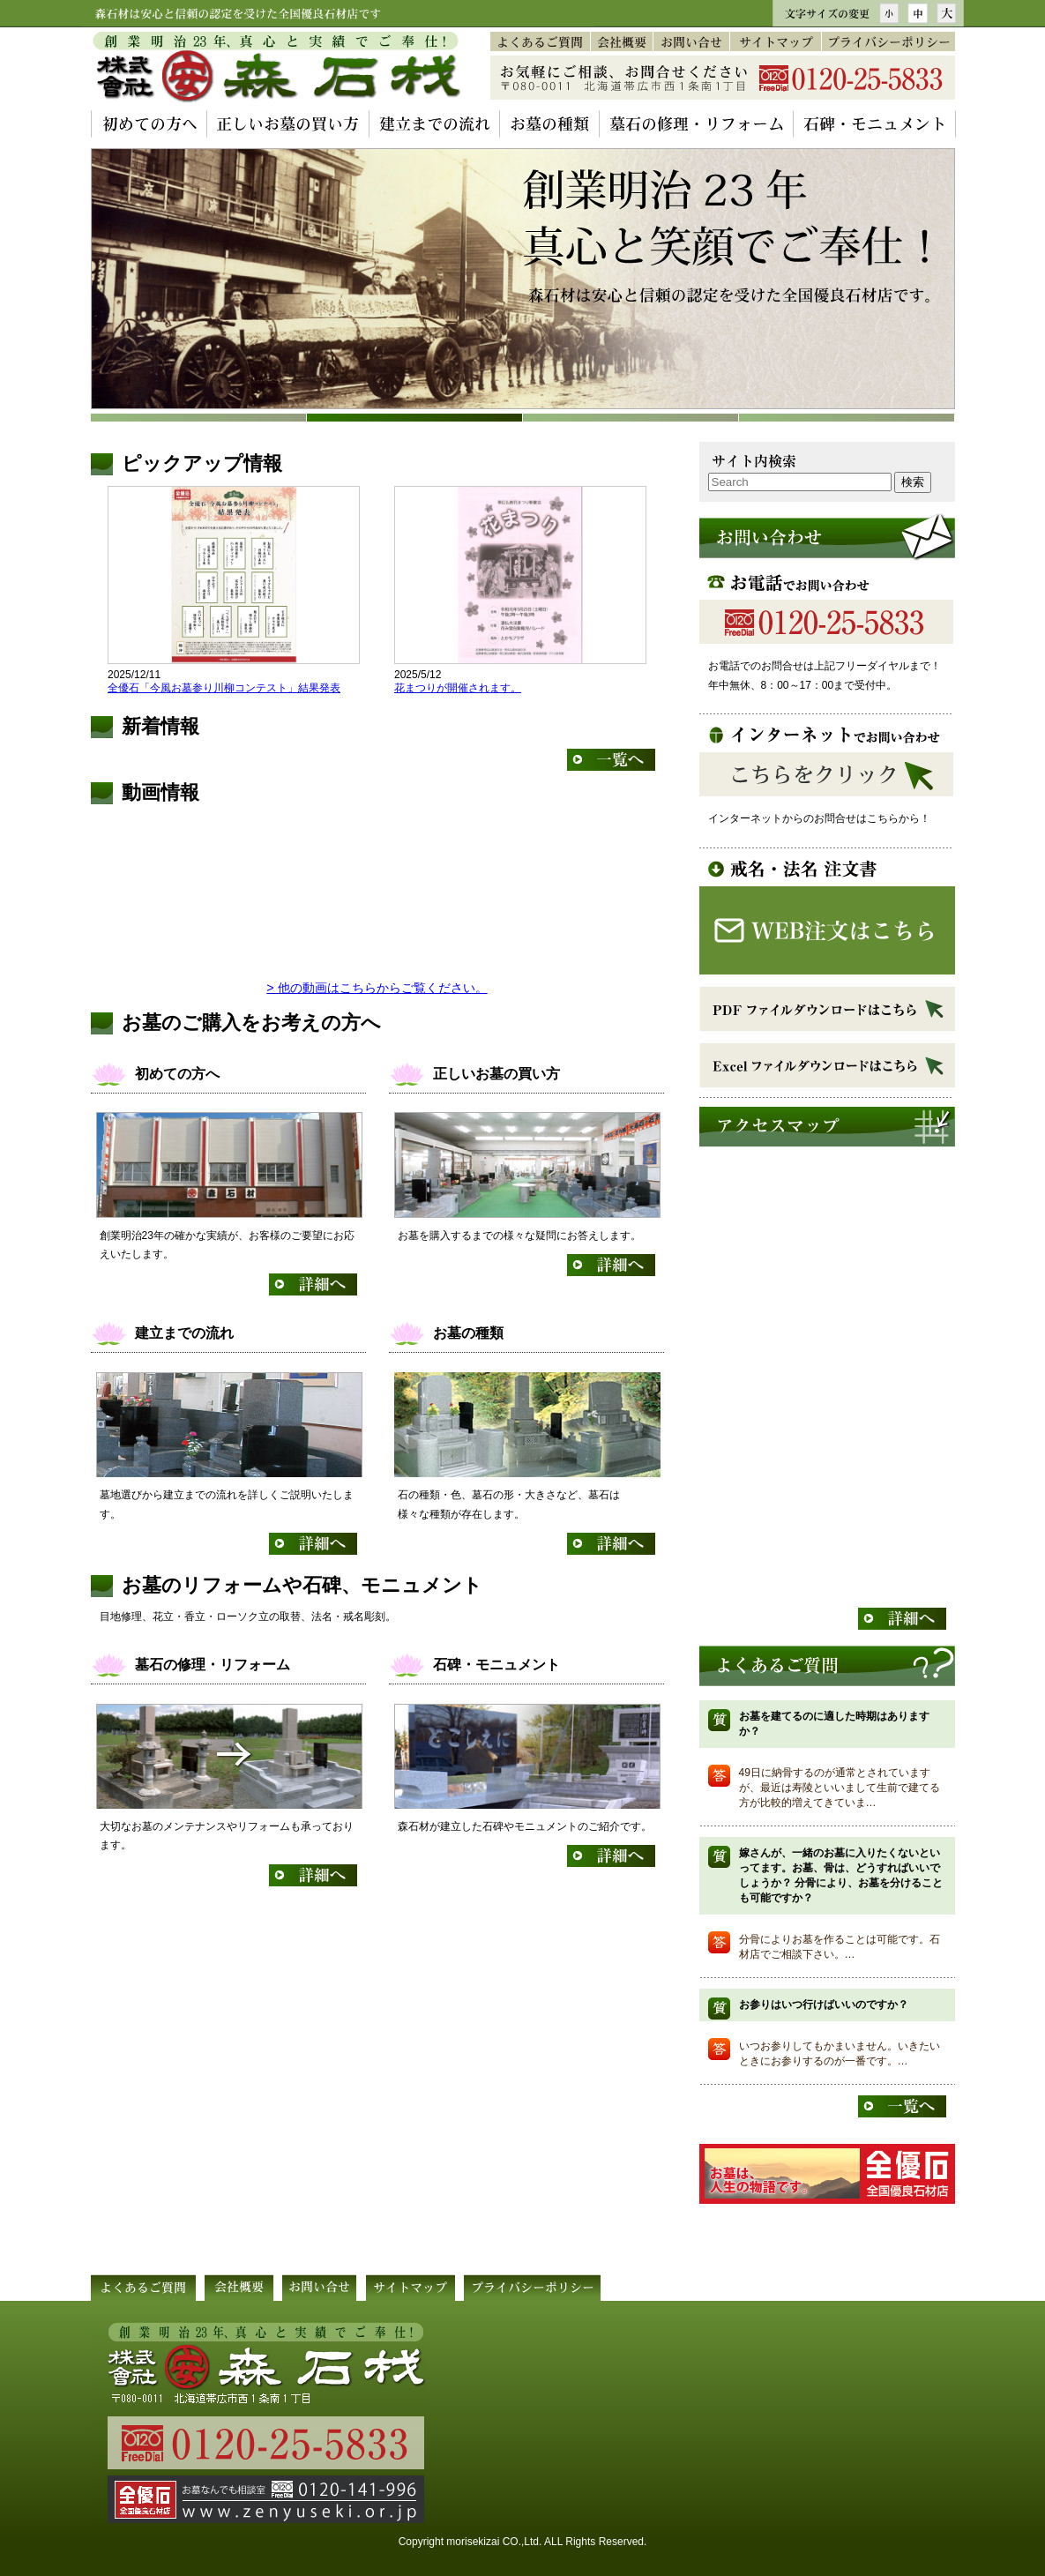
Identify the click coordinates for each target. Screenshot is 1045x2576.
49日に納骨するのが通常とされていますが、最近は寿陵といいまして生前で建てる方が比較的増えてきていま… (839, 1787)
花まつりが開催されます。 (457, 688)
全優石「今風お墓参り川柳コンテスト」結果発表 (224, 688)
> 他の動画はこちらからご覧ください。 (376, 988)
